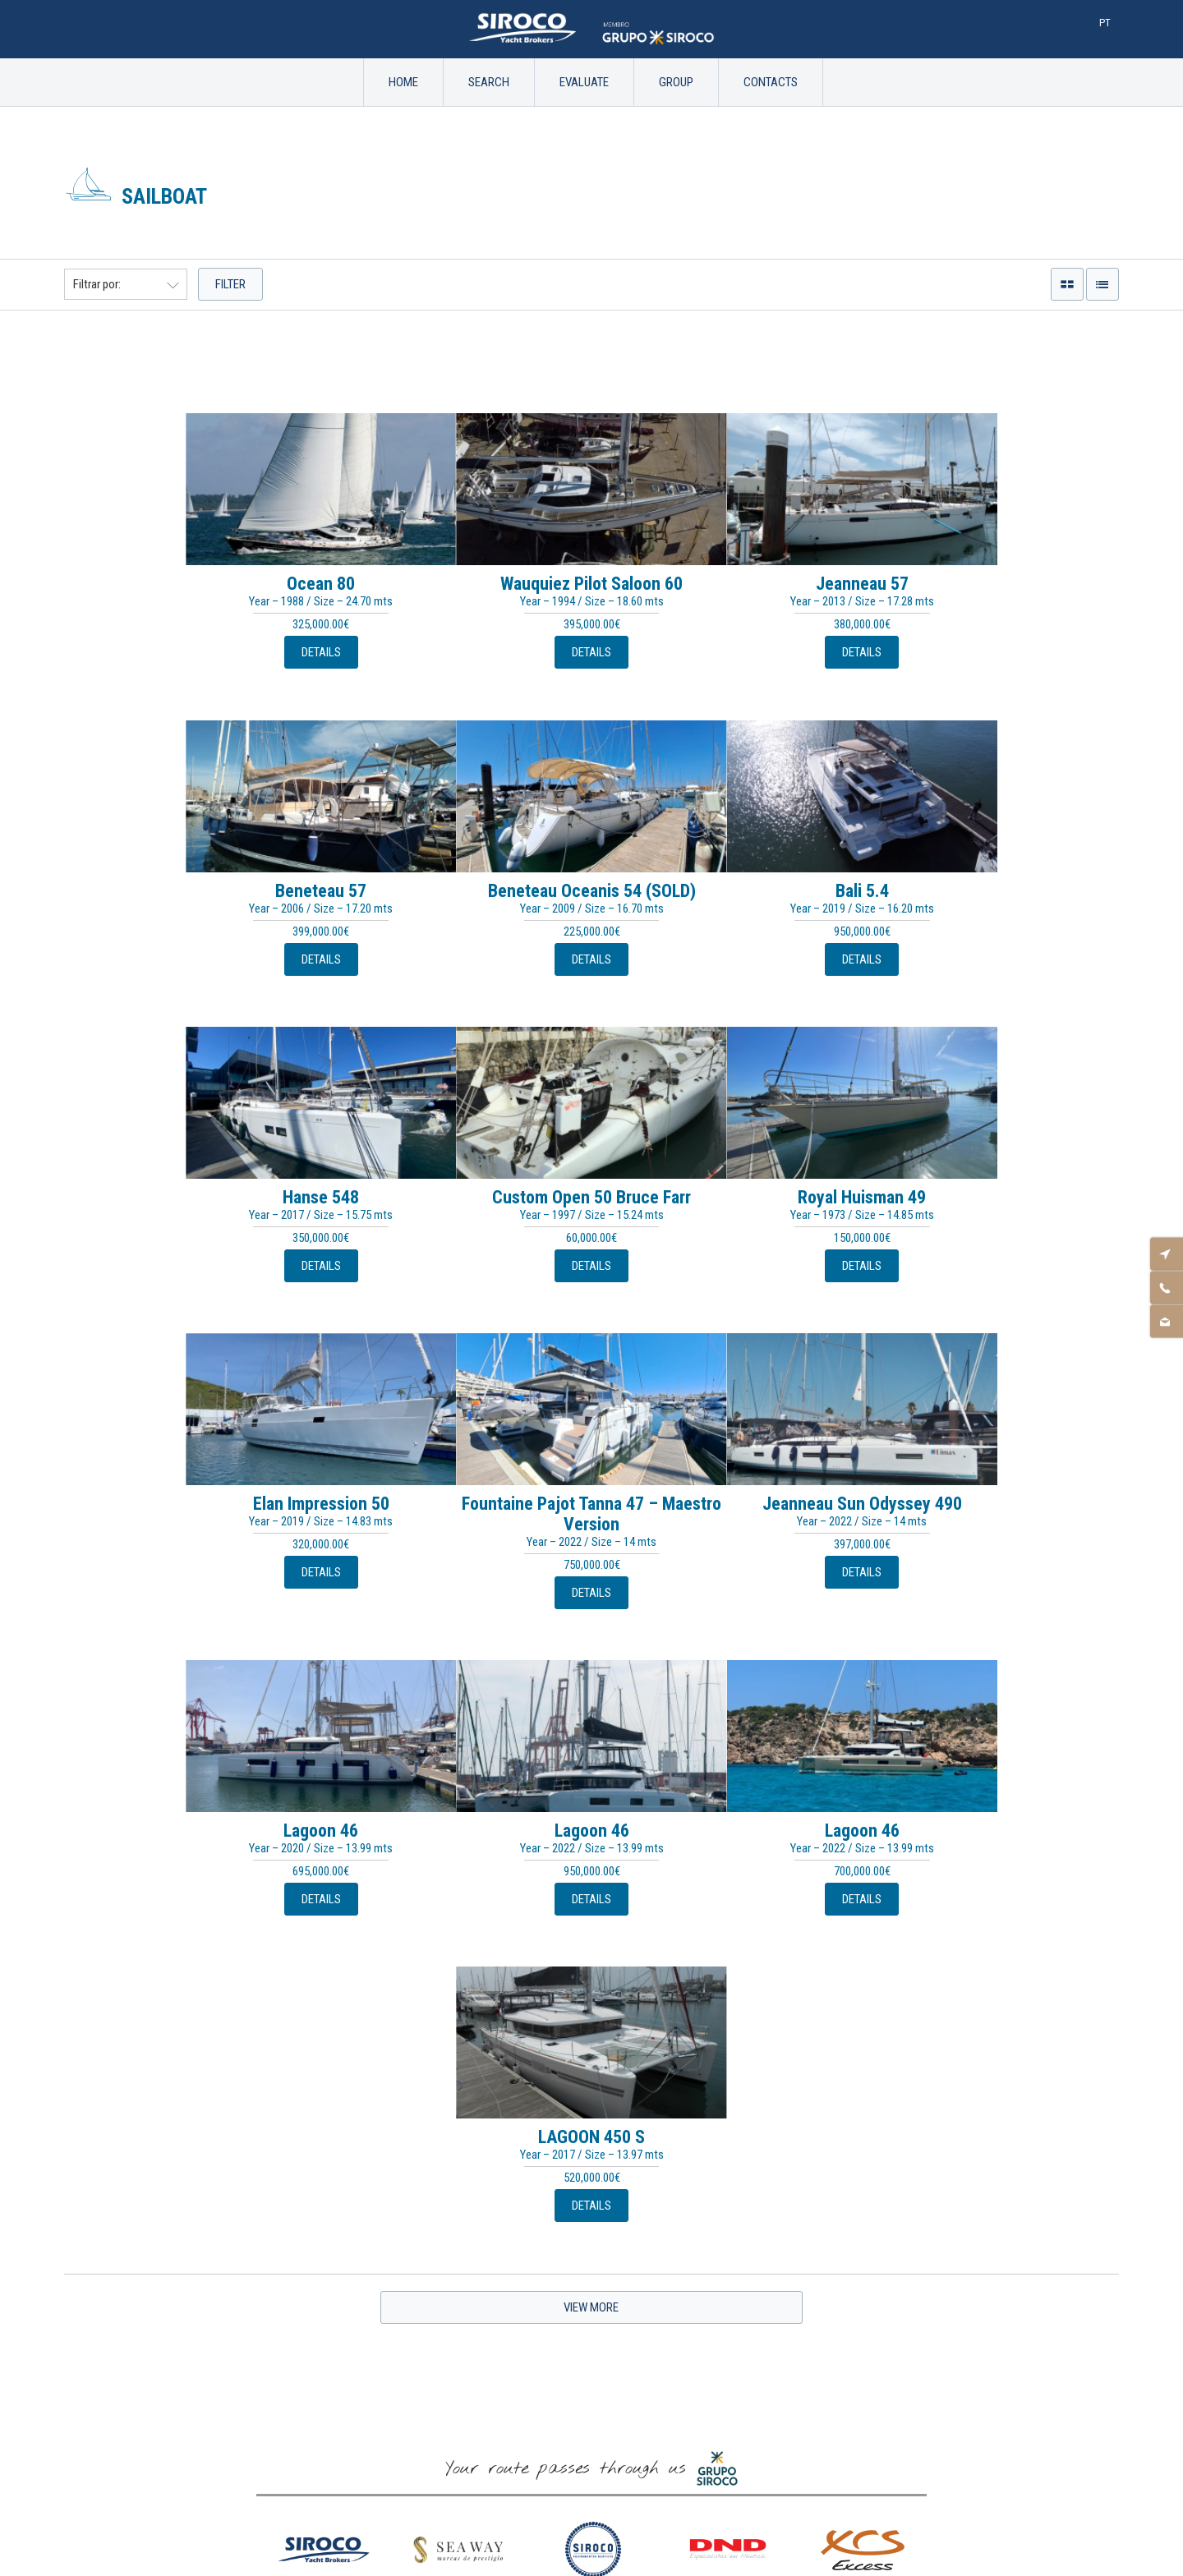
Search (488, 82)
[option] (323, 1952)
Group (676, 82)
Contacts (770, 82)
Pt (1105, 22)
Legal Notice (591, 2396)
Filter (230, 284)
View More (591, 1695)
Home (403, 82)
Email (592, 2216)
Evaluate (584, 82)
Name (591, 2162)
